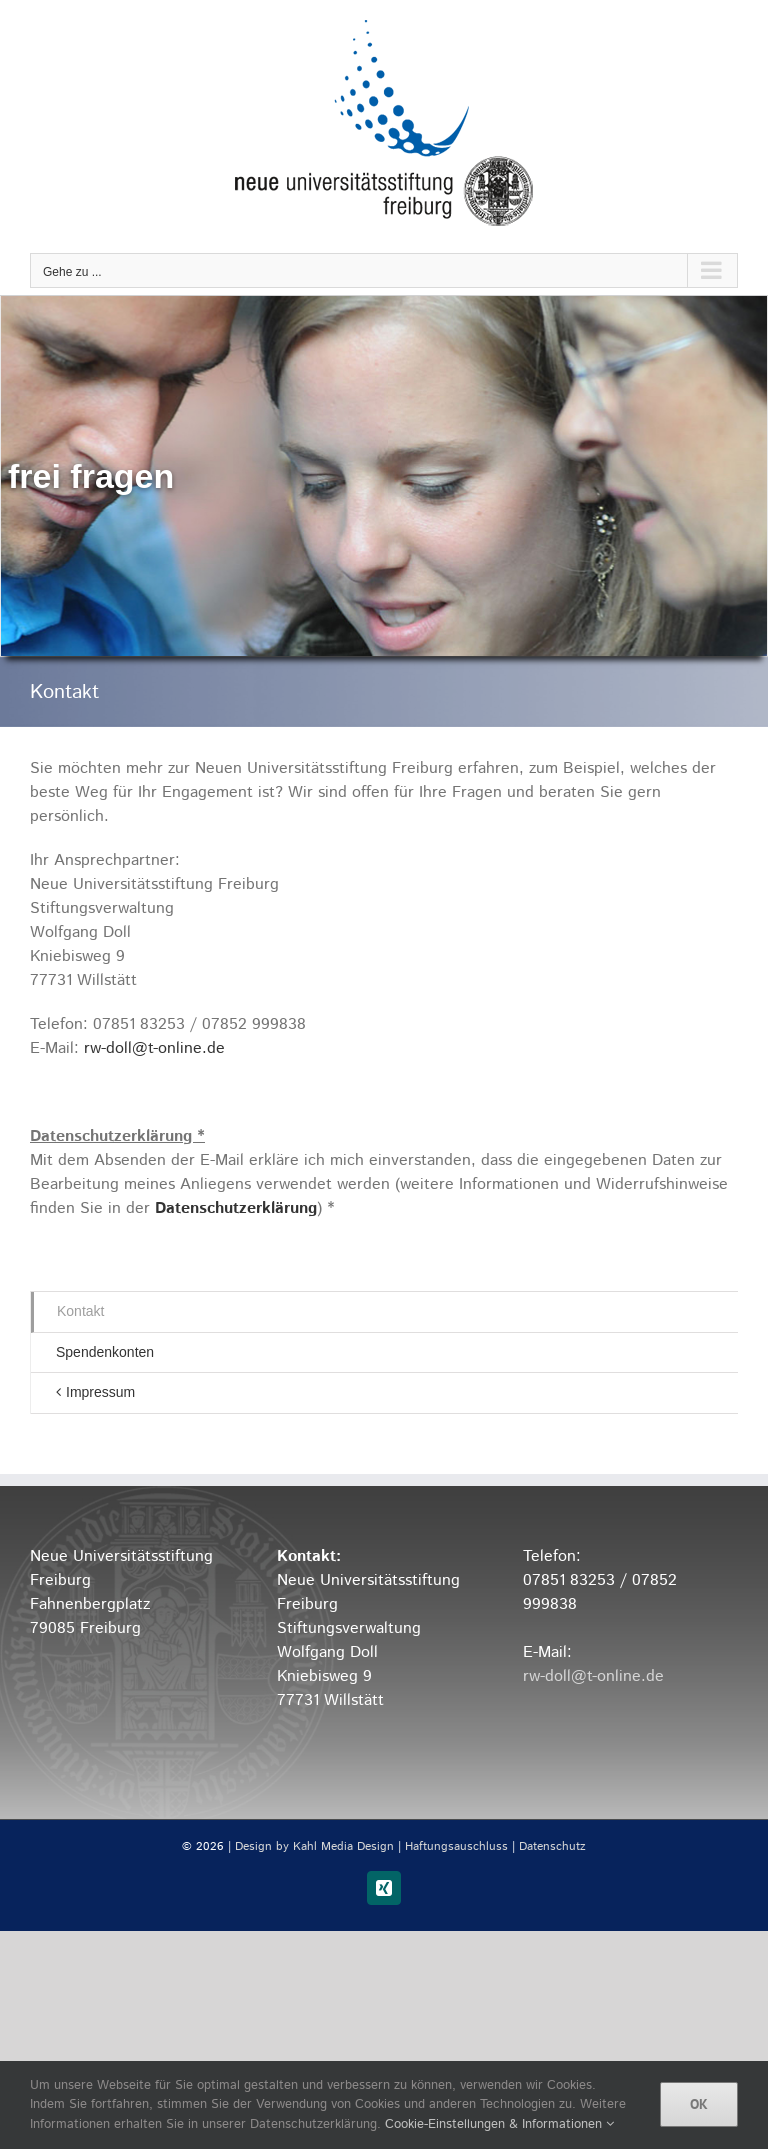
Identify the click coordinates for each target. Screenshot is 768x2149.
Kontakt (80, 1311)
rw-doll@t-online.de (154, 1048)
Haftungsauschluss (456, 1846)
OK (699, 2104)
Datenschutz (552, 1846)
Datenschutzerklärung (236, 1208)
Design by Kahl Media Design (314, 1846)
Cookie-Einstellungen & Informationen (499, 2124)
